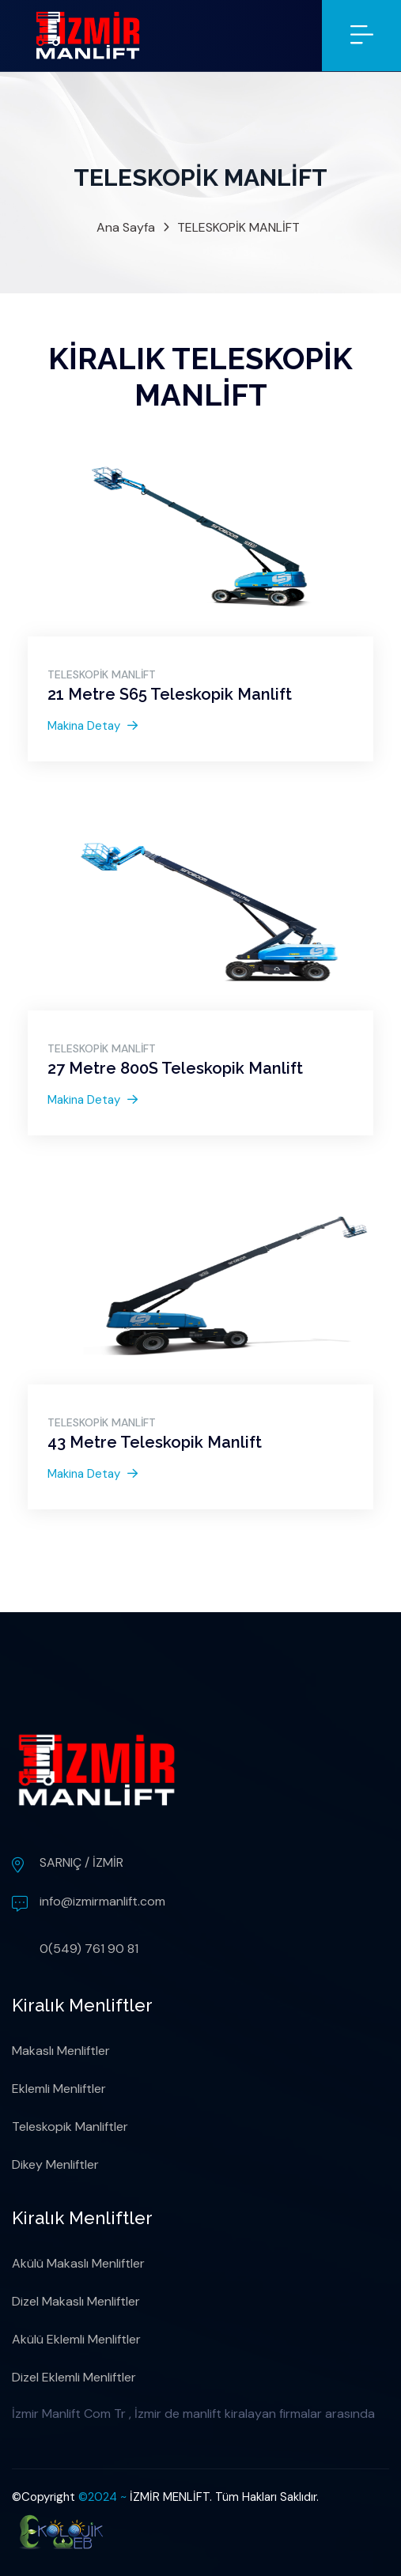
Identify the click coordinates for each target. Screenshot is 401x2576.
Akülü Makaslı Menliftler (78, 2263)
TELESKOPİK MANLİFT (238, 227)
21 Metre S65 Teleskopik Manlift (169, 694)
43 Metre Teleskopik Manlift (154, 1442)
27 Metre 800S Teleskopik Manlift (175, 1068)
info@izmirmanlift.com (102, 1901)
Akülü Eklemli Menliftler (76, 2339)
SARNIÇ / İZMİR (81, 1862)
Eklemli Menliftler (59, 2088)
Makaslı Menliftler (61, 2050)
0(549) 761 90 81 (89, 1948)
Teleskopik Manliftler (70, 2126)
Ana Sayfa (125, 227)
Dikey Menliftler (55, 2164)
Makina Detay (92, 726)
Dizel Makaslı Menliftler (76, 2301)
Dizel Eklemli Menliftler (74, 2377)
